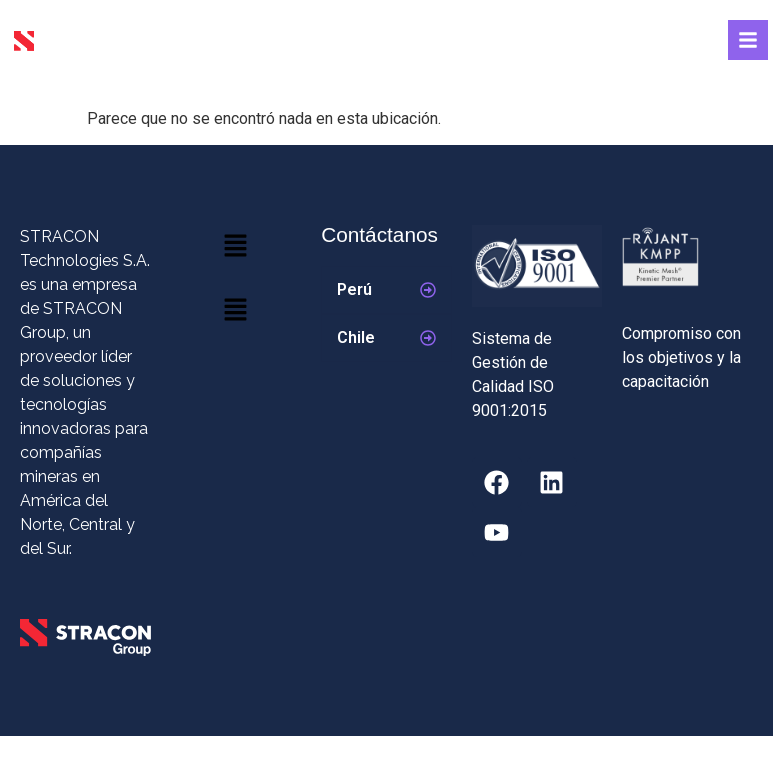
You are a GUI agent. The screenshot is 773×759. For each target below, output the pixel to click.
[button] (236, 247)
